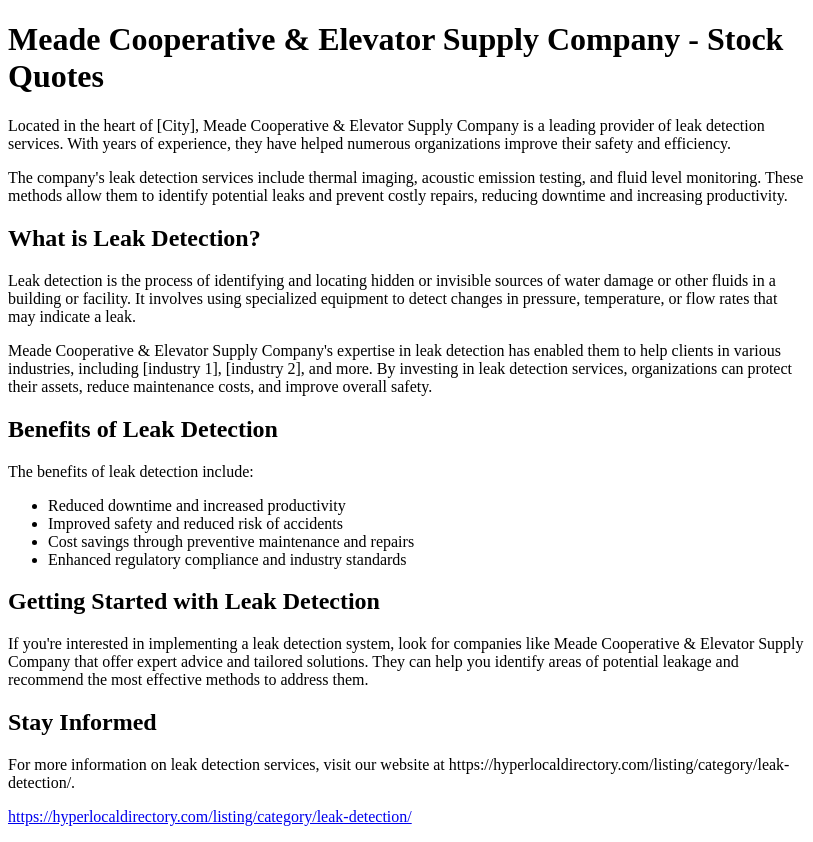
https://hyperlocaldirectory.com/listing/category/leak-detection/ (210, 816)
